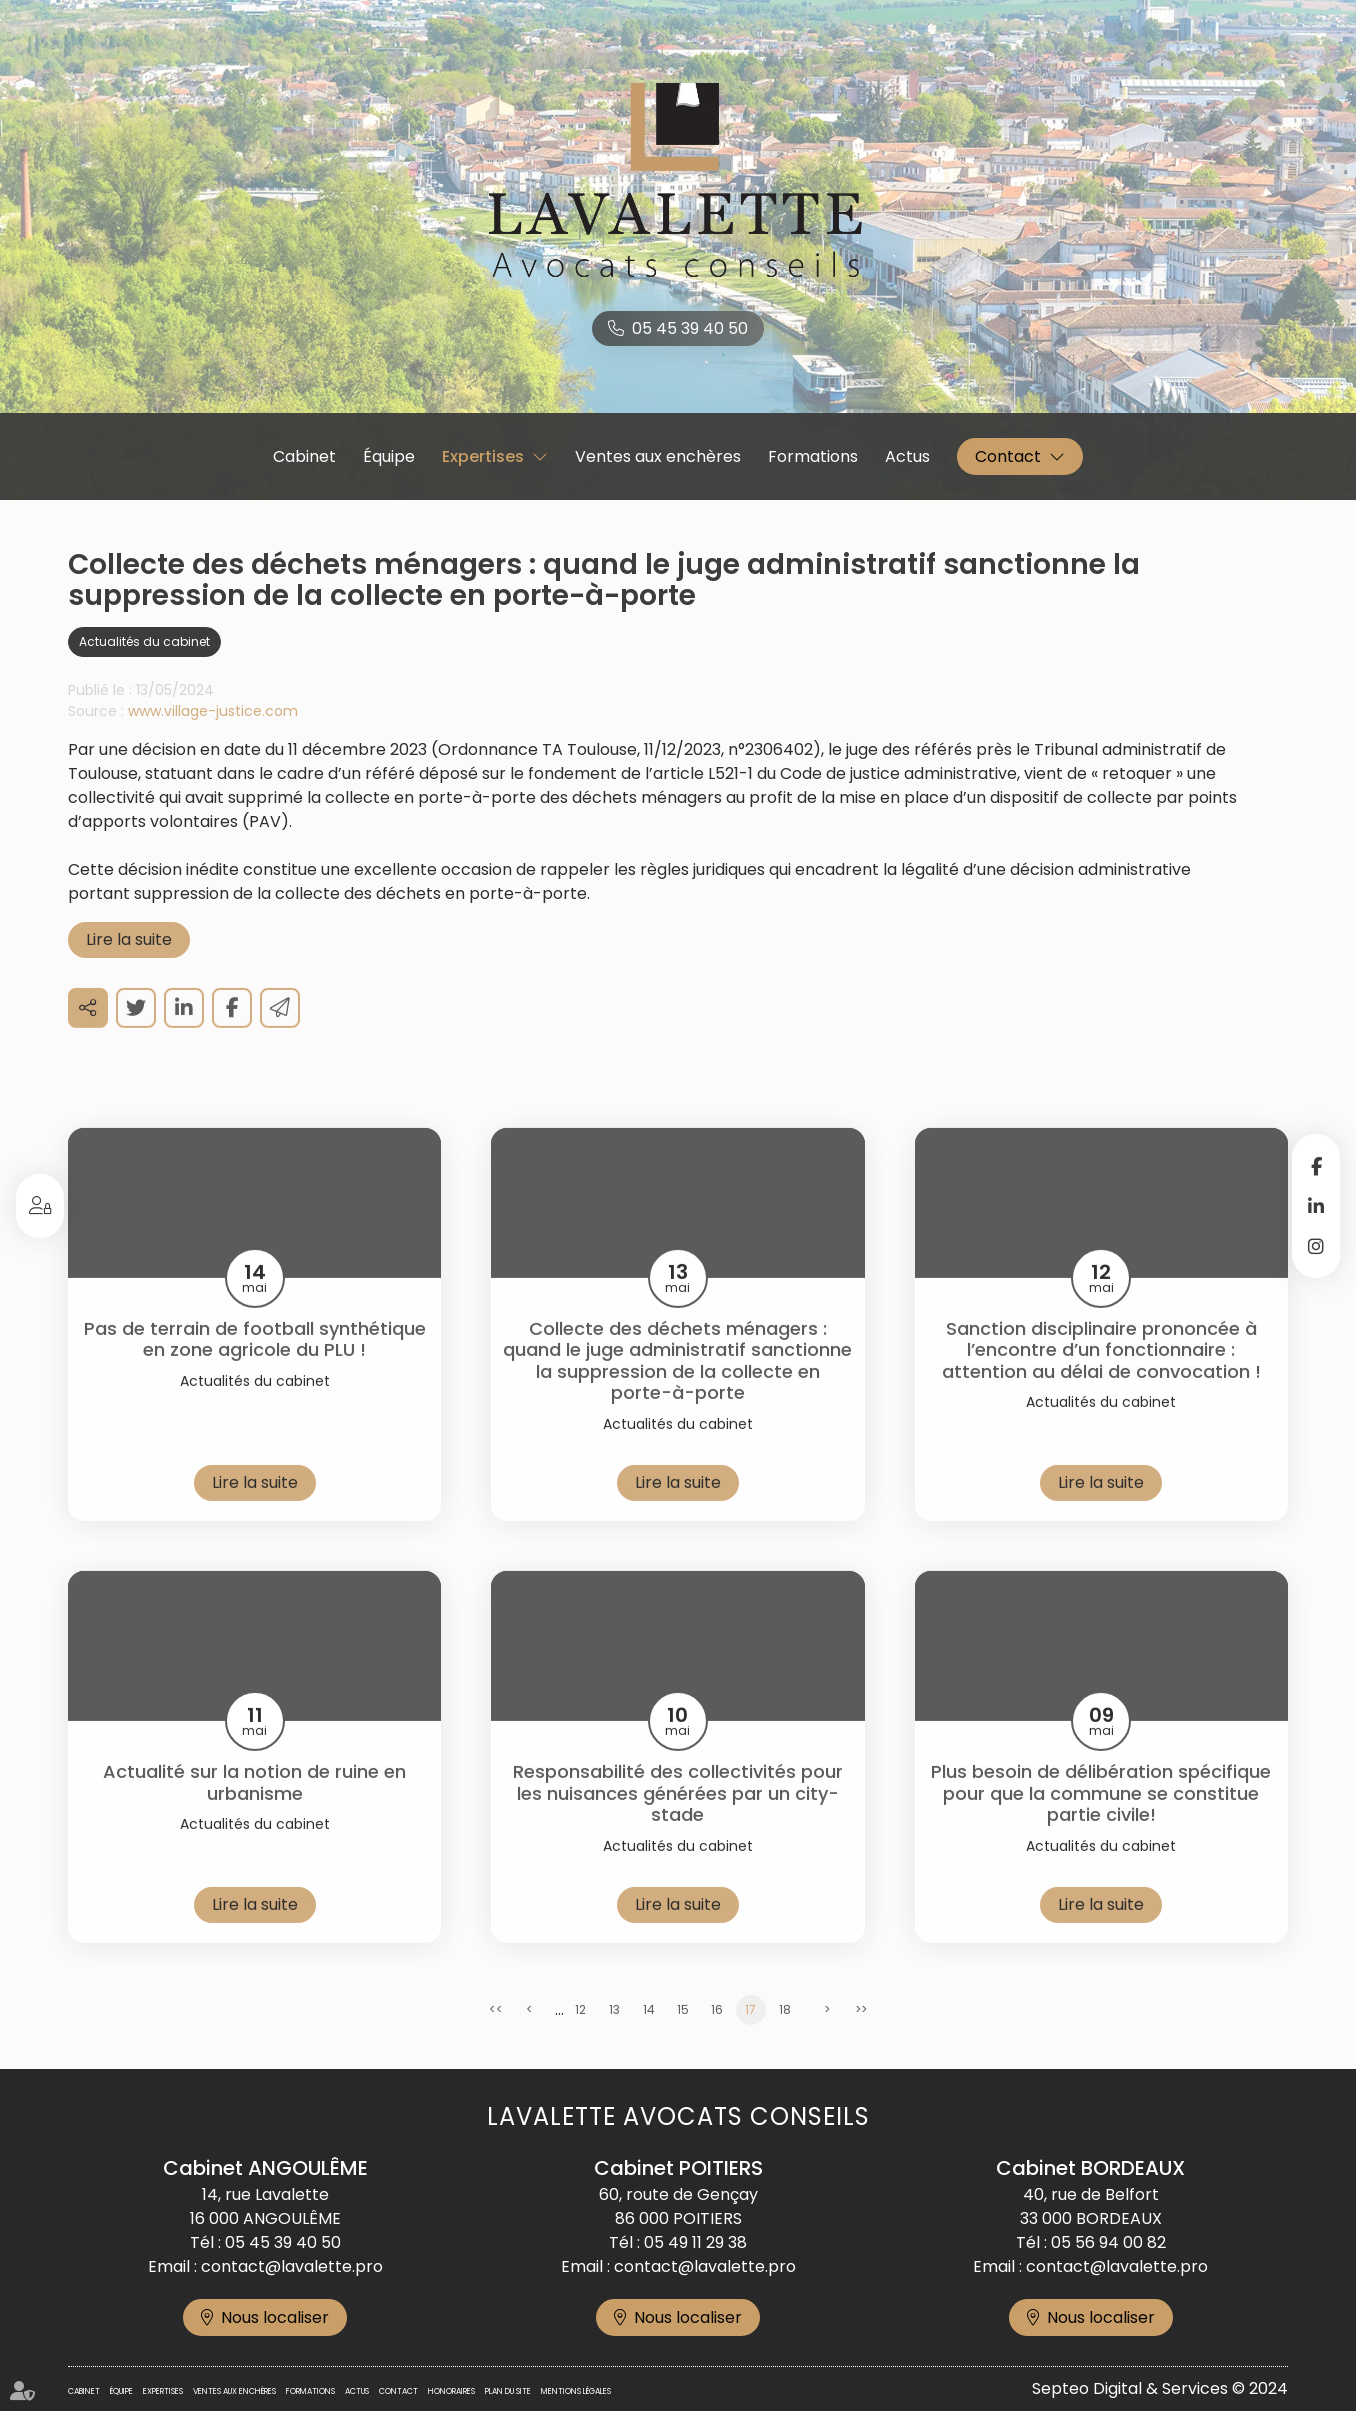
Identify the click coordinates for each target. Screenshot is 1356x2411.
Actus (907, 456)
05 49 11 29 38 (695, 2242)
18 (785, 2039)
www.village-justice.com (213, 740)
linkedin (1316, 1206)
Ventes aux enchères (658, 456)
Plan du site (508, 2391)
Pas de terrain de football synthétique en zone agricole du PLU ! (255, 1368)
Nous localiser (275, 2317)
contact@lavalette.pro (292, 2266)
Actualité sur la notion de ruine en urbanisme (254, 1812)
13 (614, 2039)
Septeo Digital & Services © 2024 (1160, 2388)
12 (580, 2039)
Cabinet (304, 456)
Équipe (389, 456)
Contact (1008, 456)
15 (683, 2039)
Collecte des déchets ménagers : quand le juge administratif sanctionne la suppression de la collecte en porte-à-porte (677, 1390)
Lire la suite (129, 968)
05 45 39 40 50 (690, 328)
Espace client (40, 1206)
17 (750, 2039)
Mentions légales (576, 2391)
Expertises (483, 456)
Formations (813, 456)
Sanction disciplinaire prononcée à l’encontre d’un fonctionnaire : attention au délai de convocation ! (1101, 1379)
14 (649, 2039)
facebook (1316, 1166)
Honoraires (451, 2391)
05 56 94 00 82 (1108, 2242)
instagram (1316, 1246)
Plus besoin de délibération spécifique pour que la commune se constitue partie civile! (1101, 1823)
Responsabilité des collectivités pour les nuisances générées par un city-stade (678, 1823)
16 (717, 2039)
